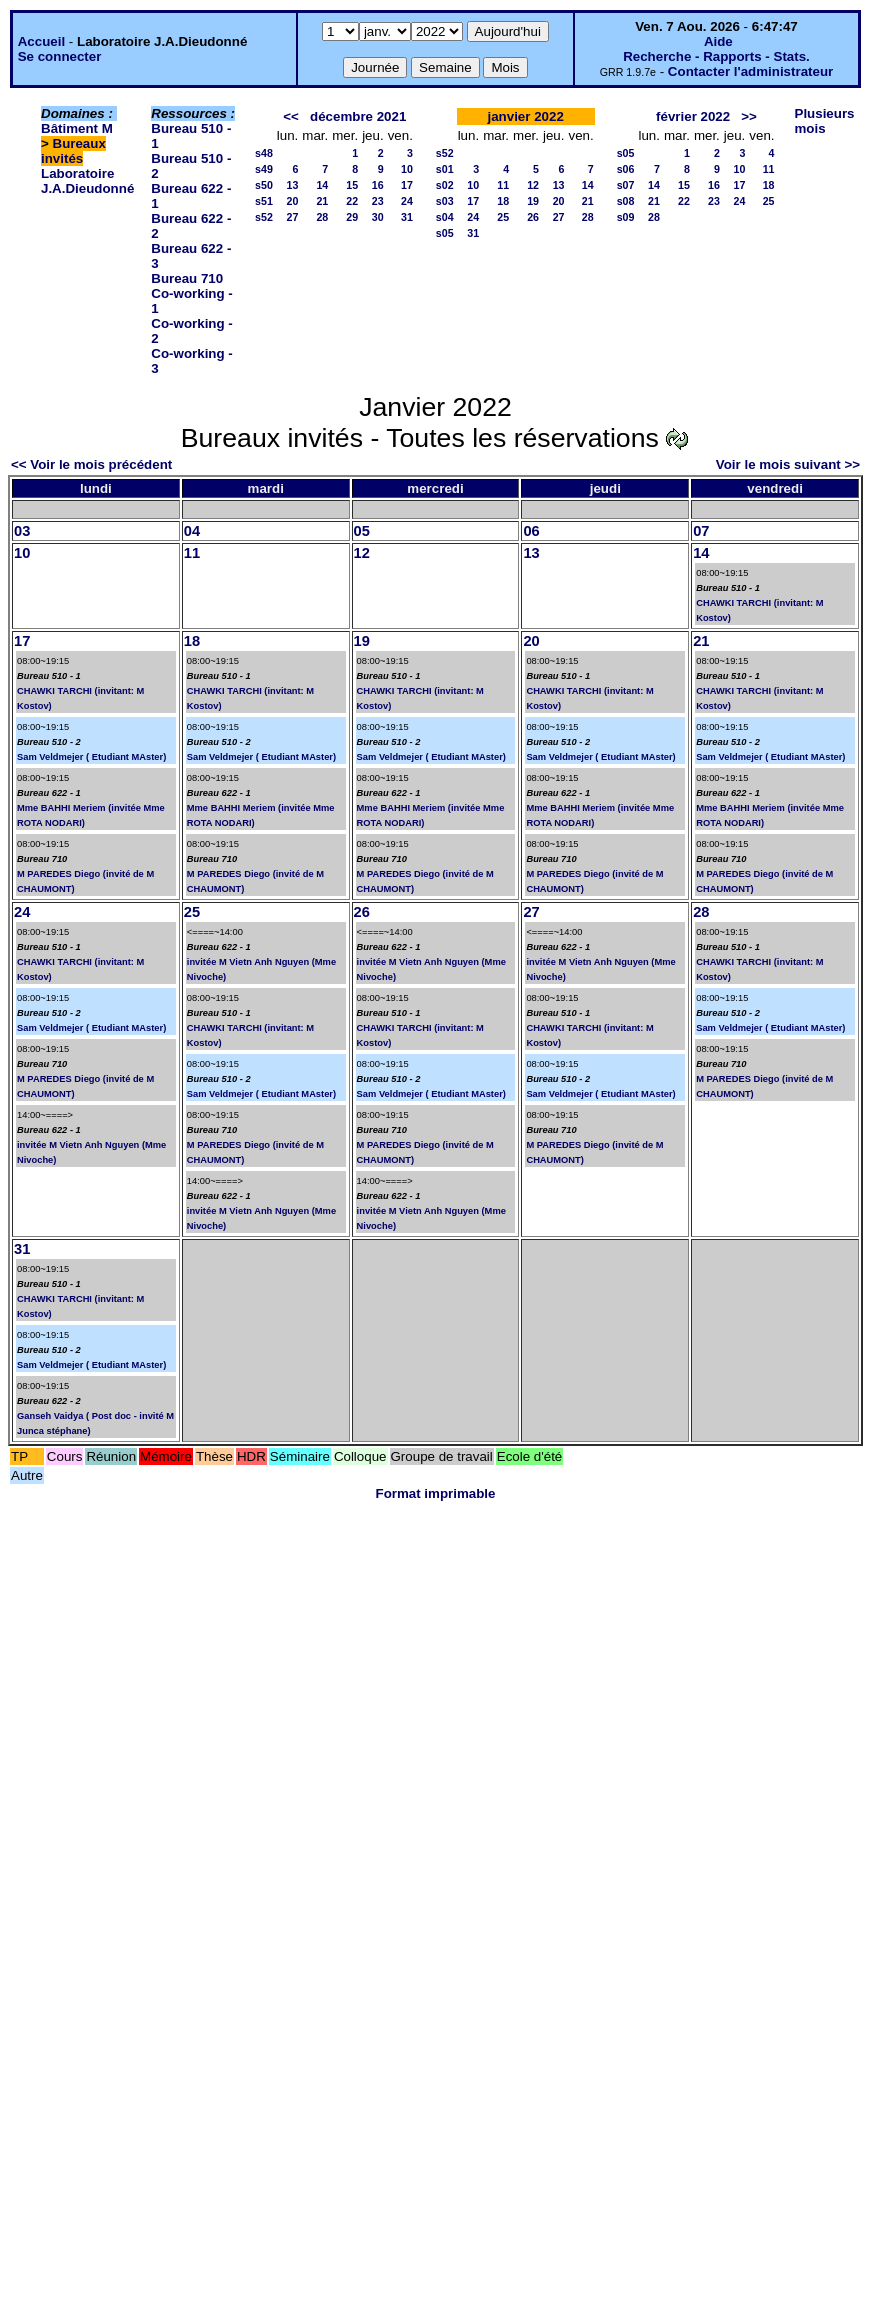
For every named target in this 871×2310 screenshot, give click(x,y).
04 (192, 531)
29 (352, 217)
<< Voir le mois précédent (91, 464)
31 (407, 217)
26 (533, 217)
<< (291, 116)
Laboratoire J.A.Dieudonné (87, 181)
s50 (264, 185)
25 (503, 217)
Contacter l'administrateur (750, 71)
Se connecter (60, 56)
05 (362, 531)
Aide (718, 41)
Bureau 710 (187, 278)
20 (292, 201)
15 (352, 185)
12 (533, 185)
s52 (264, 217)
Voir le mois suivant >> (788, 464)
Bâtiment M (77, 128)
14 (322, 185)
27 (292, 217)
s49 (264, 169)
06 (531, 531)
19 (533, 201)
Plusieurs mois (825, 121)
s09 (626, 217)
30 (378, 217)
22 (352, 201)
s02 (445, 185)
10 (407, 169)
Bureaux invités (73, 151)
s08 (626, 201)
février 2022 (693, 116)
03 (22, 531)
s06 (626, 169)
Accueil (41, 41)
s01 (445, 169)
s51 (264, 201)
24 (407, 201)
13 (292, 185)
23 (378, 201)
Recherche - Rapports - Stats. (716, 56)
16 (378, 185)
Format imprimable (436, 1493)
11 (503, 185)
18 (503, 201)
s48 (264, 153)
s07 (626, 185)
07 (701, 531)
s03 (445, 201)
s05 (445, 233)
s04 (445, 217)
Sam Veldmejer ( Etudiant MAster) (91, 757)
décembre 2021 (358, 116)
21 (322, 201)
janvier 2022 (526, 116)
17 (407, 185)
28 (322, 217)
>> (749, 116)
